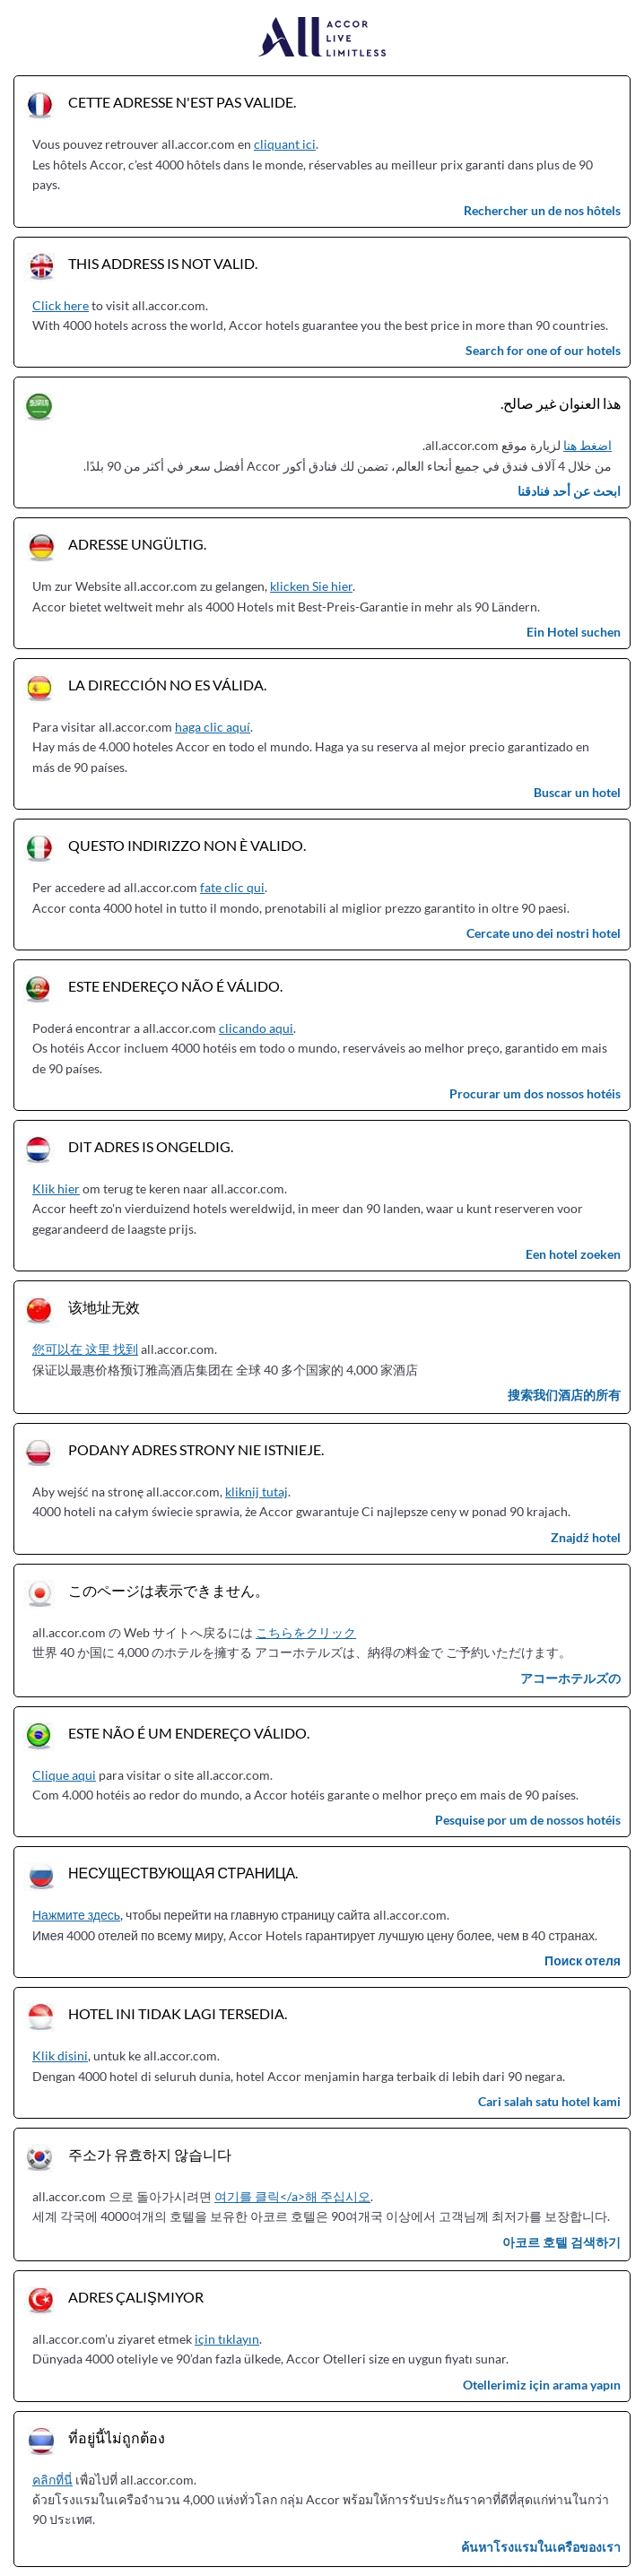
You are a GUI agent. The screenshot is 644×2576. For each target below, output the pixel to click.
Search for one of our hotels (543, 350)
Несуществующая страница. (183, 1872)
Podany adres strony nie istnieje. (196, 1449)
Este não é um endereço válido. (188, 1732)
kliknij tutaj (256, 1491)
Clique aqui (64, 1774)
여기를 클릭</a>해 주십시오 (292, 2196)
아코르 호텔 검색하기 (561, 2242)
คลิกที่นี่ (52, 2479)
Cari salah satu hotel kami (549, 2101)
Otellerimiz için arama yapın (542, 2384)
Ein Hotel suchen (574, 631)
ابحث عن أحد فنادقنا (569, 491)
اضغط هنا (587, 445)
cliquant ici (285, 144)
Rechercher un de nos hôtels (542, 210)
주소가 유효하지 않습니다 (149, 2154)
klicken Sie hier (311, 586)
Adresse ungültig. (137, 543)
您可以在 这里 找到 (85, 1349)
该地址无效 (104, 1306)
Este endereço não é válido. (175, 985)
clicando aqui (256, 1028)
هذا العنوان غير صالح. (560, 403)
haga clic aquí (212, 726)
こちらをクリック (306, 1632)
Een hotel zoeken (573, 1254)
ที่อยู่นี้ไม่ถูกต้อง (116, 2437)
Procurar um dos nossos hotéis (535, 1093)
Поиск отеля (582, 1960)
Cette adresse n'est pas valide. (182, 101)
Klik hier (56, 1188)
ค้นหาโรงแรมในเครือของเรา (541, 2546)
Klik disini (60, 2055)
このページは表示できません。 (168, 1590)
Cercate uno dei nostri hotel (543, 933)
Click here (60, 305)
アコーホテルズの (570, 1678)
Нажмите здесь (76, 1914)
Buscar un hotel (577, 792)
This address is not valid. (162, 263)
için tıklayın (227, 2338)
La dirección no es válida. (167, 684)
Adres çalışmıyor (136, 2296)
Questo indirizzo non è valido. (187, 845)
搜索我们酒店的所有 (564, 1394)
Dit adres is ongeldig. (150, 1146)
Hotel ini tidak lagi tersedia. (177, 2013)
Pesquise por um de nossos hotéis (528, 1819)
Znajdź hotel (586, 1537)
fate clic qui (232, 887)
